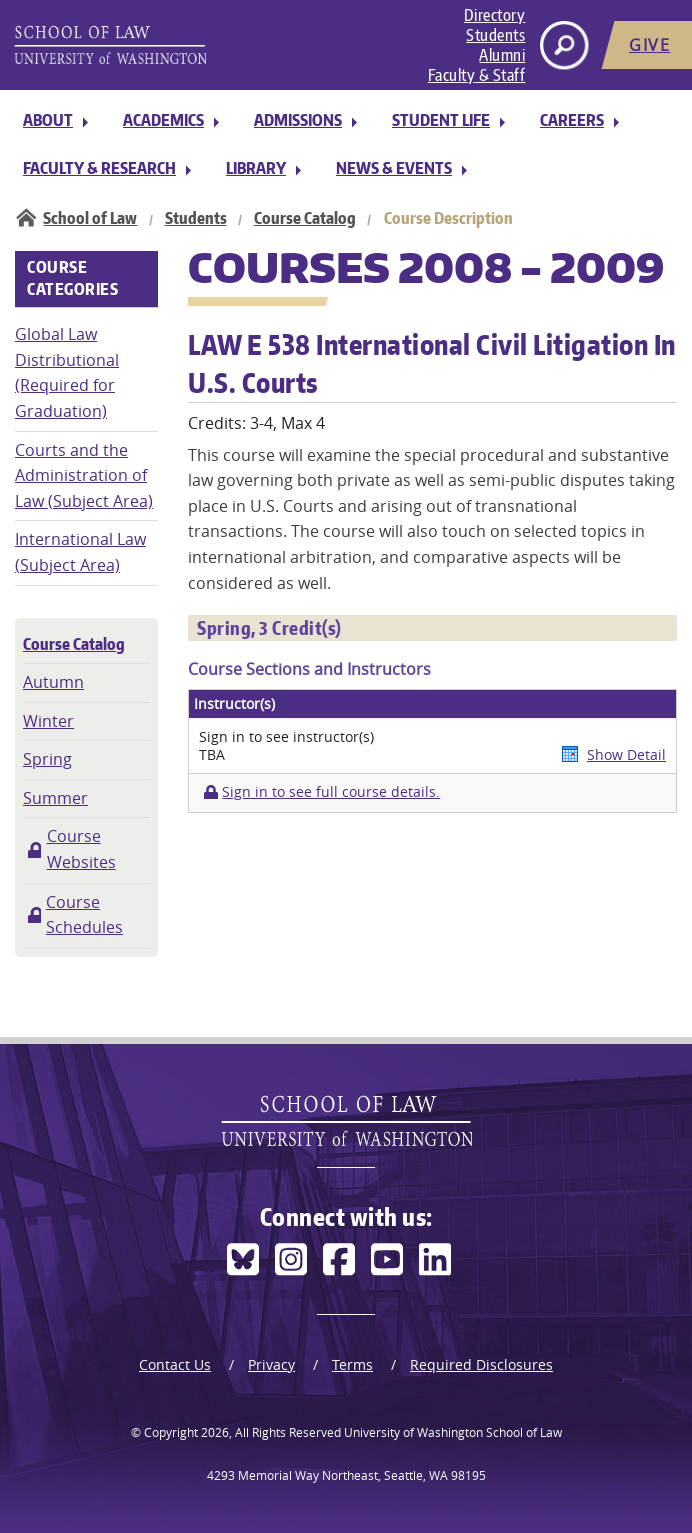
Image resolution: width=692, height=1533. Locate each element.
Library (256, 168)
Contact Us (175, 1364)
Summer (55, 798)
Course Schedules (84, 915)
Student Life (441, 120)
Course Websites (81, 849)
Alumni (502, 55)
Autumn (53, 682)
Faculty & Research (99, 168)
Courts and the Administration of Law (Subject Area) (84, 475)
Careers (572, 120)
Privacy (271, 1364)
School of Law (90, 218)
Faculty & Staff (477, 75)
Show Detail (626, 754)
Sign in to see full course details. (331, 792)
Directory (495, 15)
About (48, 120)
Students (495, 35)
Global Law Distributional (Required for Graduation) (67, 372)
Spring (47, 759)
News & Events (394, 168)
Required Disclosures (481, 1364)
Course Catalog (305, 218)
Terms (352, 1364)
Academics (163, 120)
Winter (48, 721)
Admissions (298, 120)
